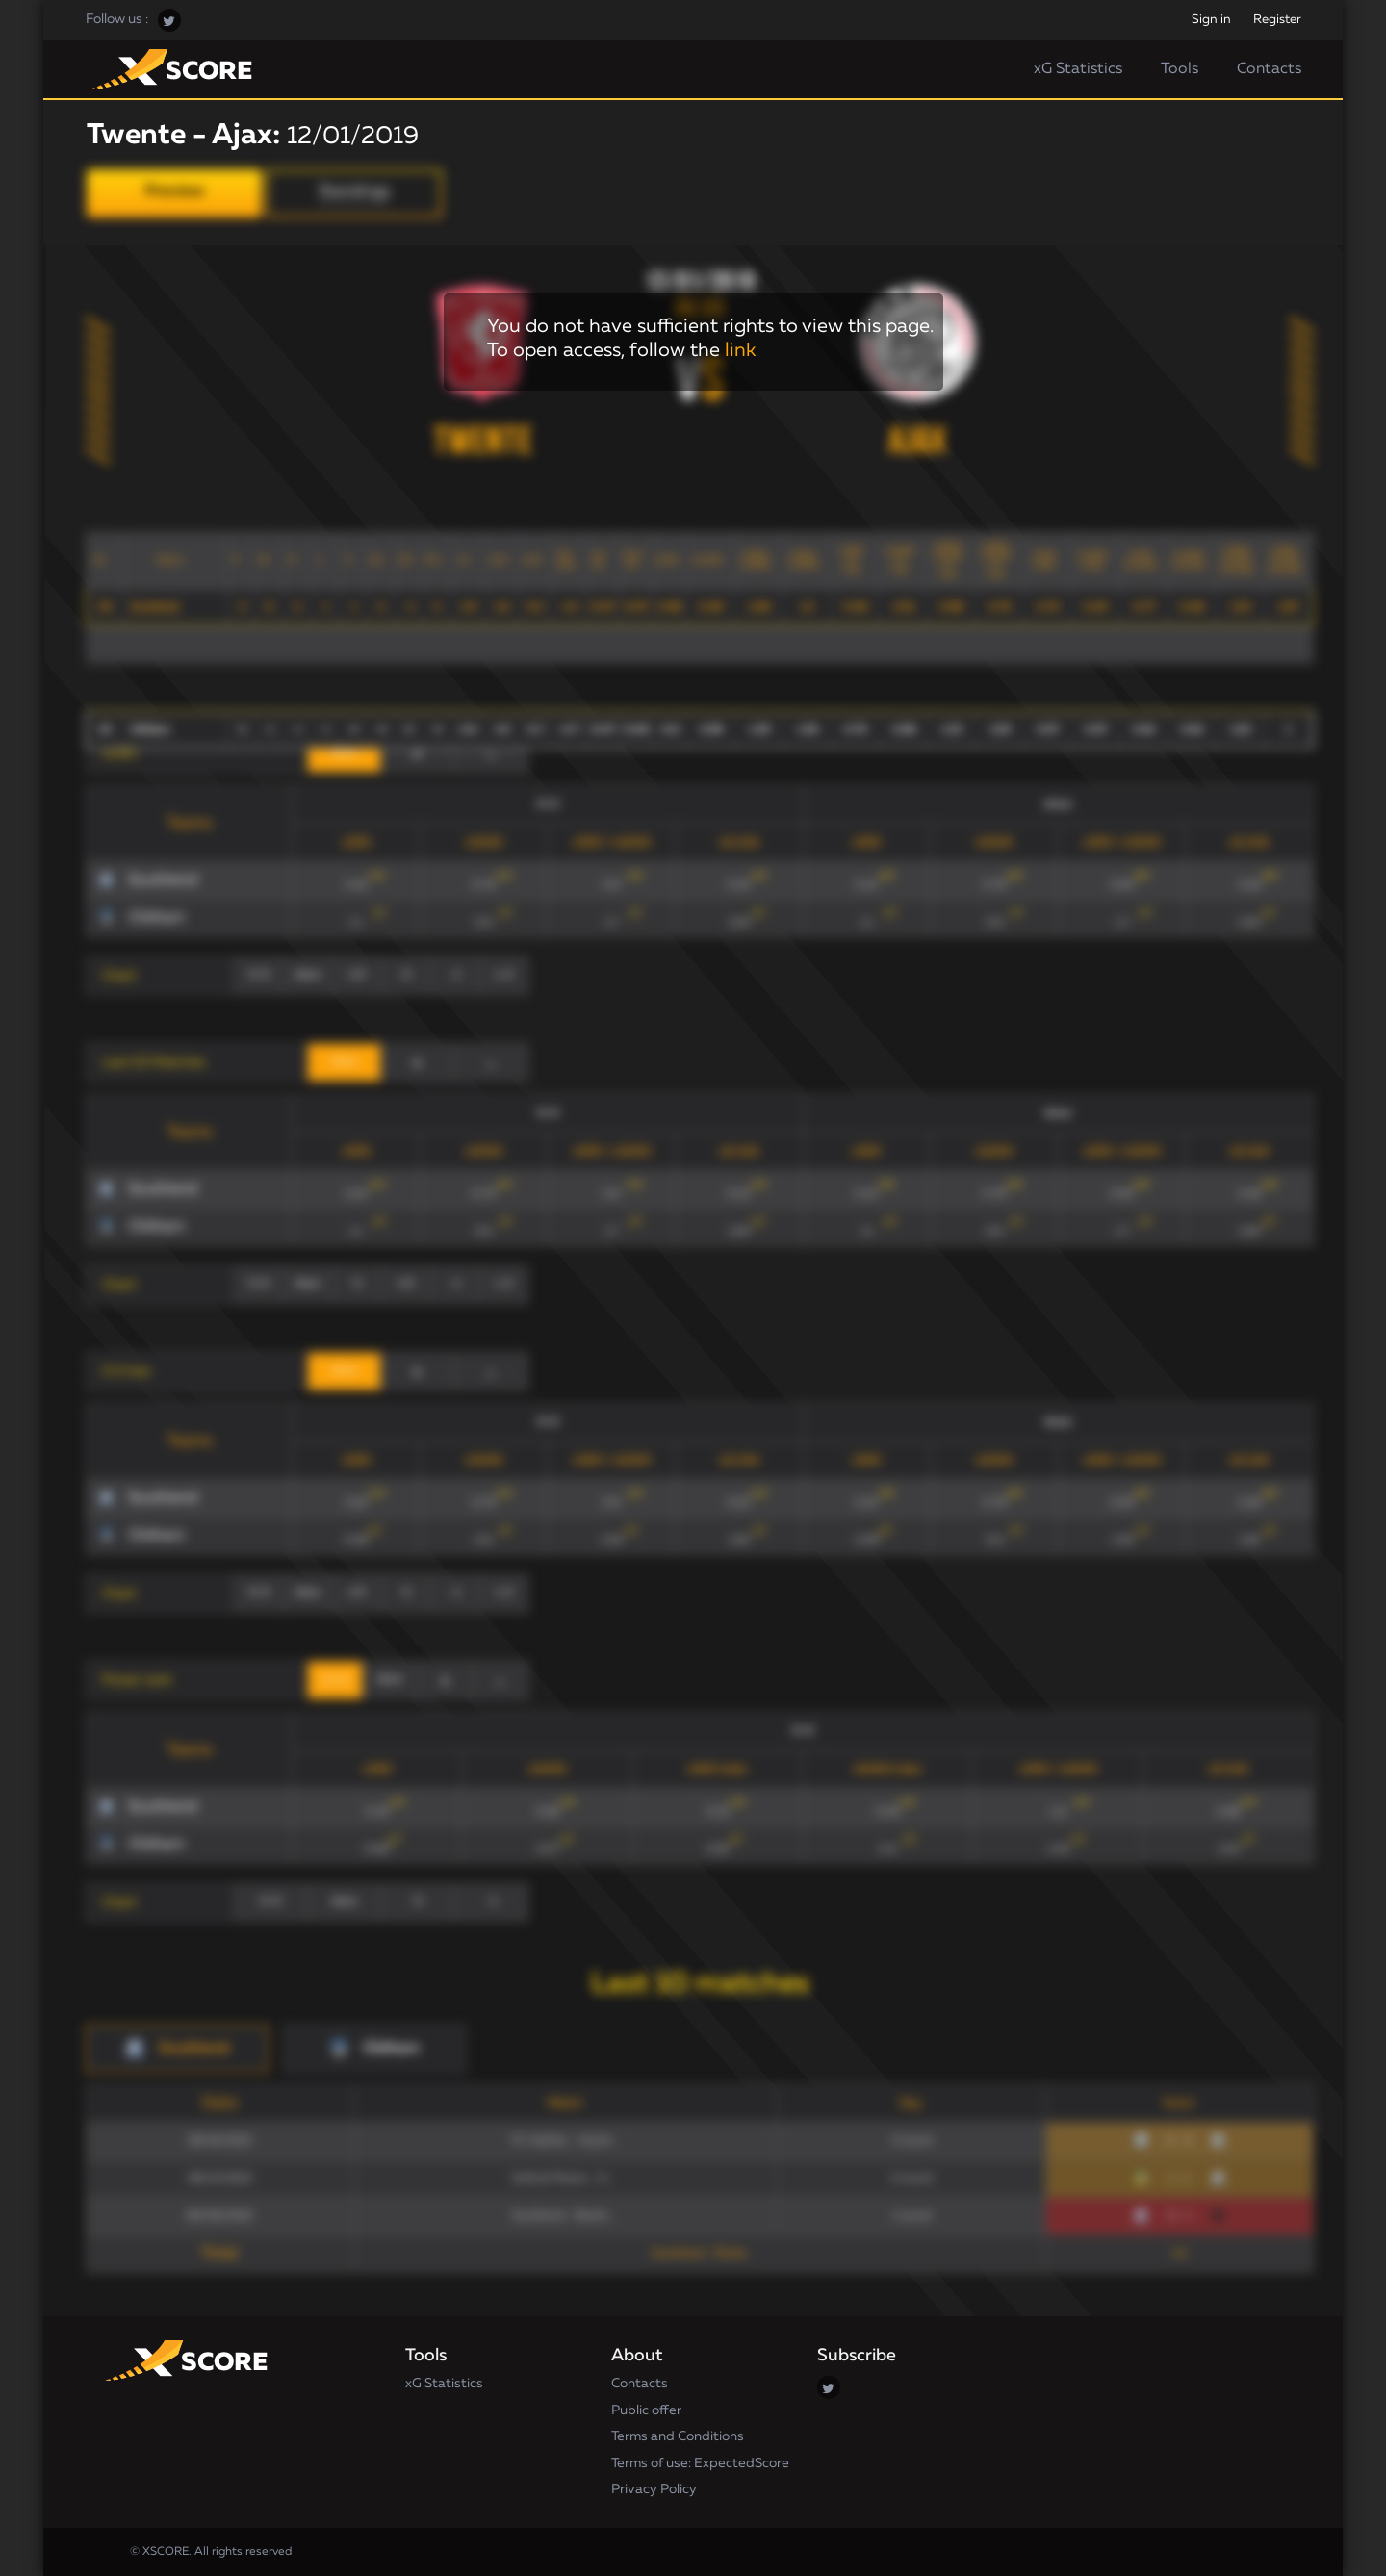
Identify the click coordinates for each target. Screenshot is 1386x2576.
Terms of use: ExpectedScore (700, 2463)
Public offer (646, 2410)
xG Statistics (1078, 69)
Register (1277, 19)
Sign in (1211, 19)
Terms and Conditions (677, 2436)
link (740, 350)
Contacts (1269, 69)
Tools (1179, 69)
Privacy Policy (654, 2489)
